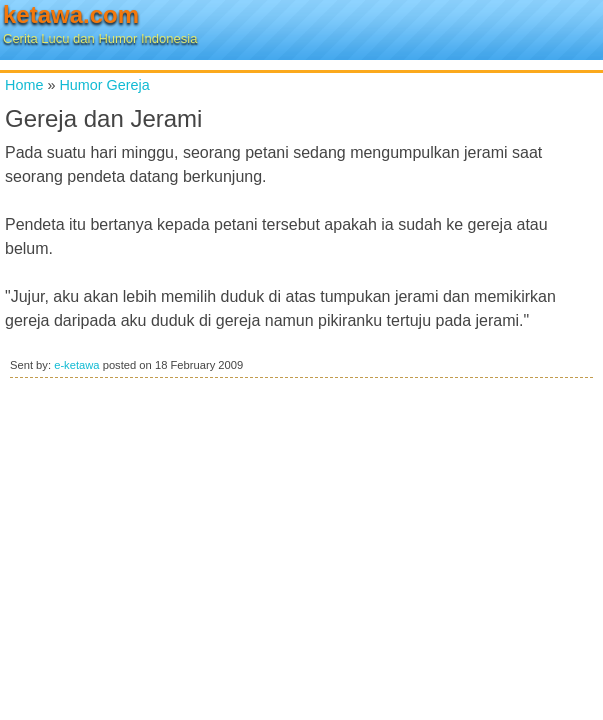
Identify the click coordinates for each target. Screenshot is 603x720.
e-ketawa (76, 365)
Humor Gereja (104, 85)
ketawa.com (71, 14)
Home (24, 85)
